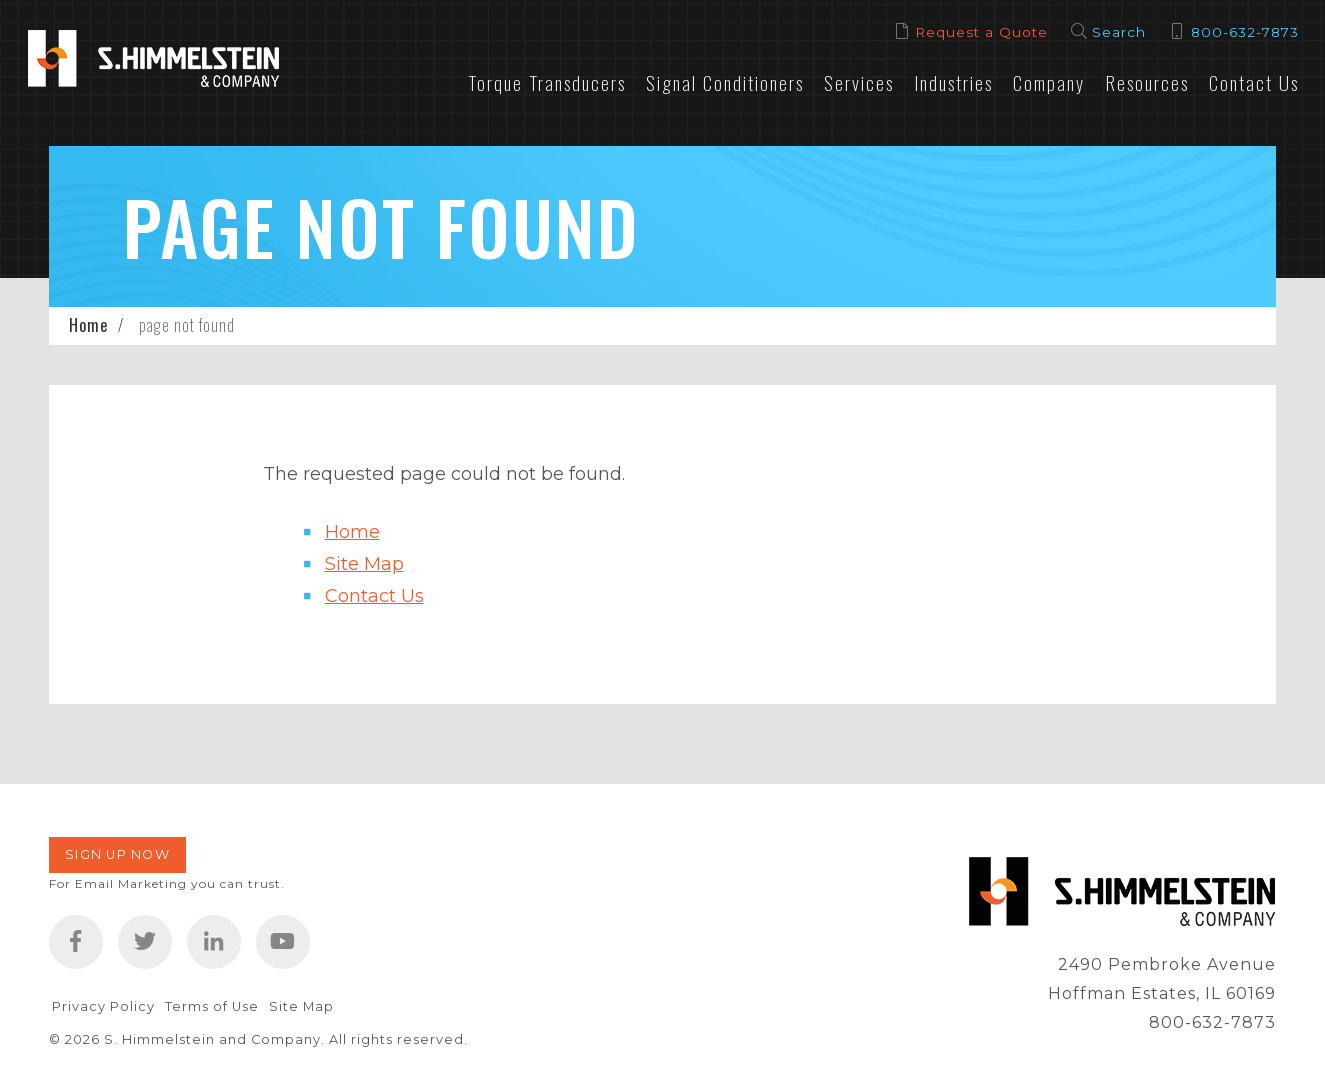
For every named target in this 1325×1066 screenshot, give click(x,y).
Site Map (364, 564)
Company (1049, 82)
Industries (953, 82)
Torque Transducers (547, 82)
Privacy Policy (103, 1006)
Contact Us (1254, 82)
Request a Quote (981, 32)
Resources (1147, 82)
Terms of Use (212, 1006)
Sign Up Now (117, 854)
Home (88, 325)
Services (859, 82)
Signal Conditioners (725, 82)
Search (1119, 32)
